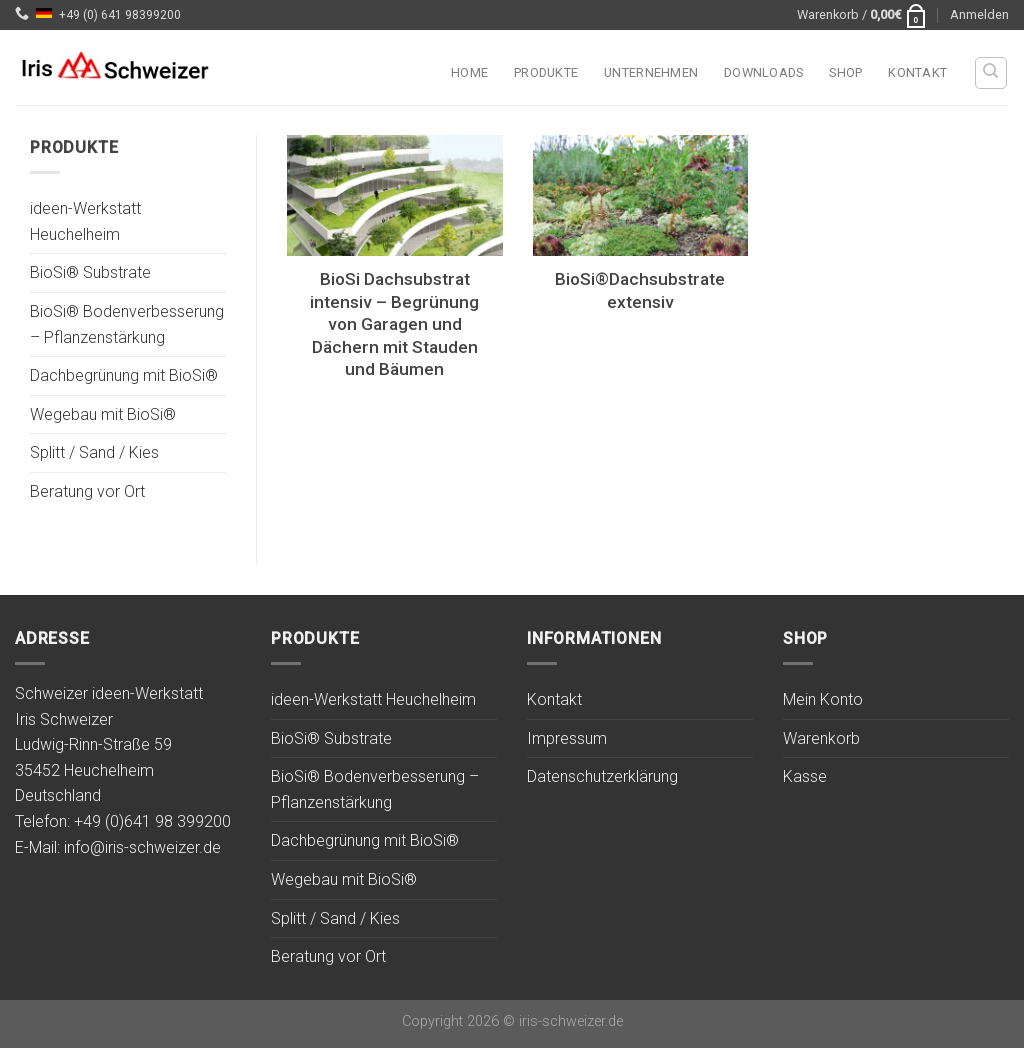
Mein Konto (823, 699)
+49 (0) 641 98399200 (120, 15)
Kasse (805, 776)
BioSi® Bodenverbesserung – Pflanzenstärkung (127, 324)
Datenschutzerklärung (602, 776)
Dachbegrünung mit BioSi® (124, 376)
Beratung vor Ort (87, 491)
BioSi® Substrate (90, 273)
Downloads (763, 72)
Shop (845, 72)
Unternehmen (651, 72)
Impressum (567, 738)
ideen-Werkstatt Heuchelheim (85, 222)
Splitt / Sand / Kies (94, 453)
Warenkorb (821, 738)
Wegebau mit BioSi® (103, 414)
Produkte (546, 72)
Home (469, 72)
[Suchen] (991, 73)
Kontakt (917, 72)
